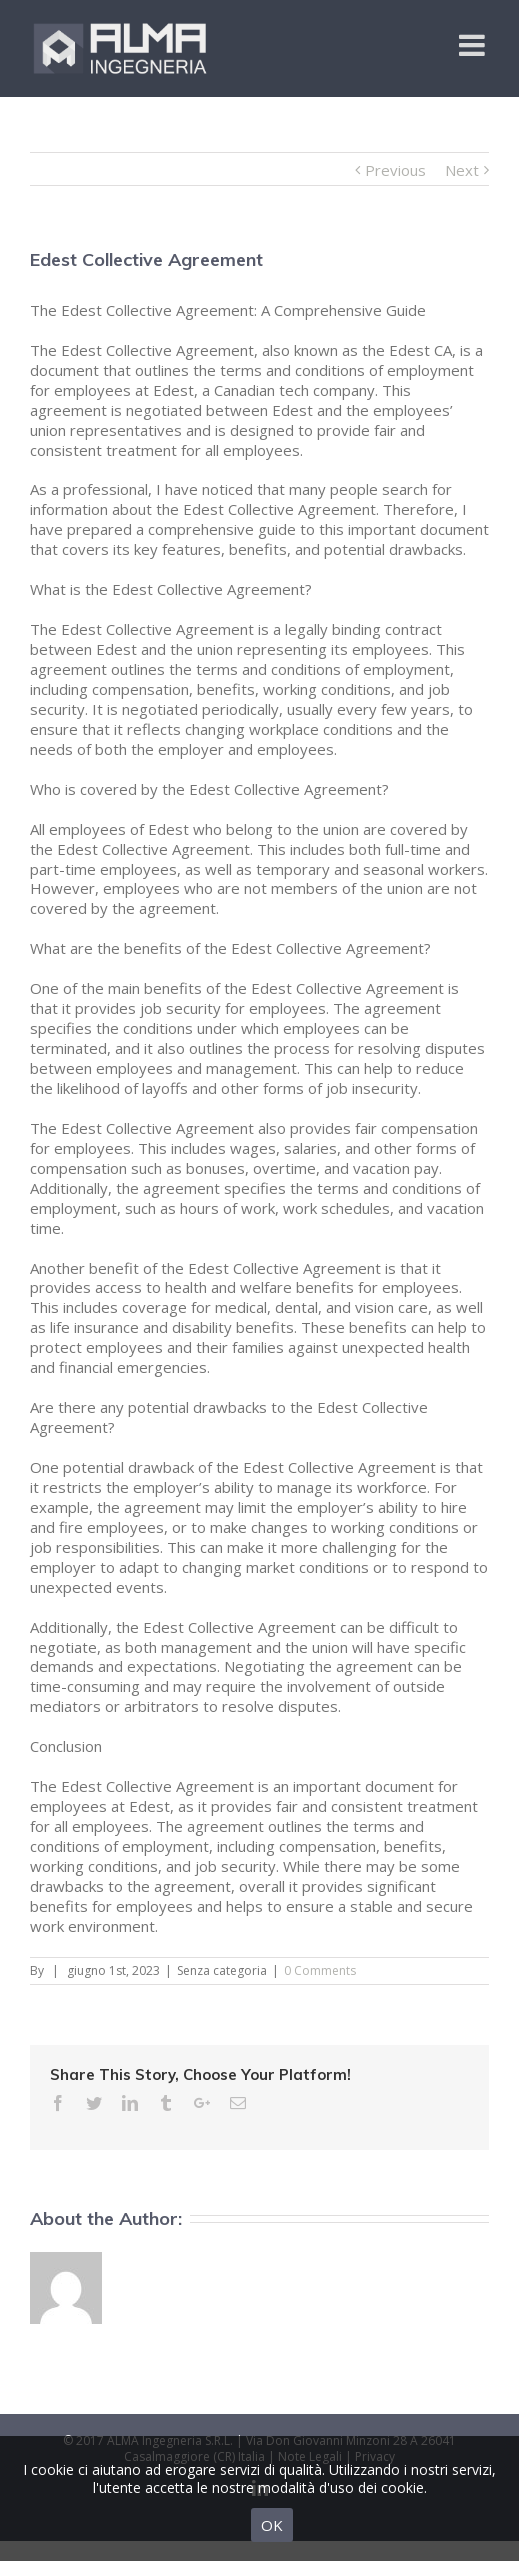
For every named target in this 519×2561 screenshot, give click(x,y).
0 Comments (320, 1970)
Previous (395, 170)
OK (272, 2525)
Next (462, 170)
